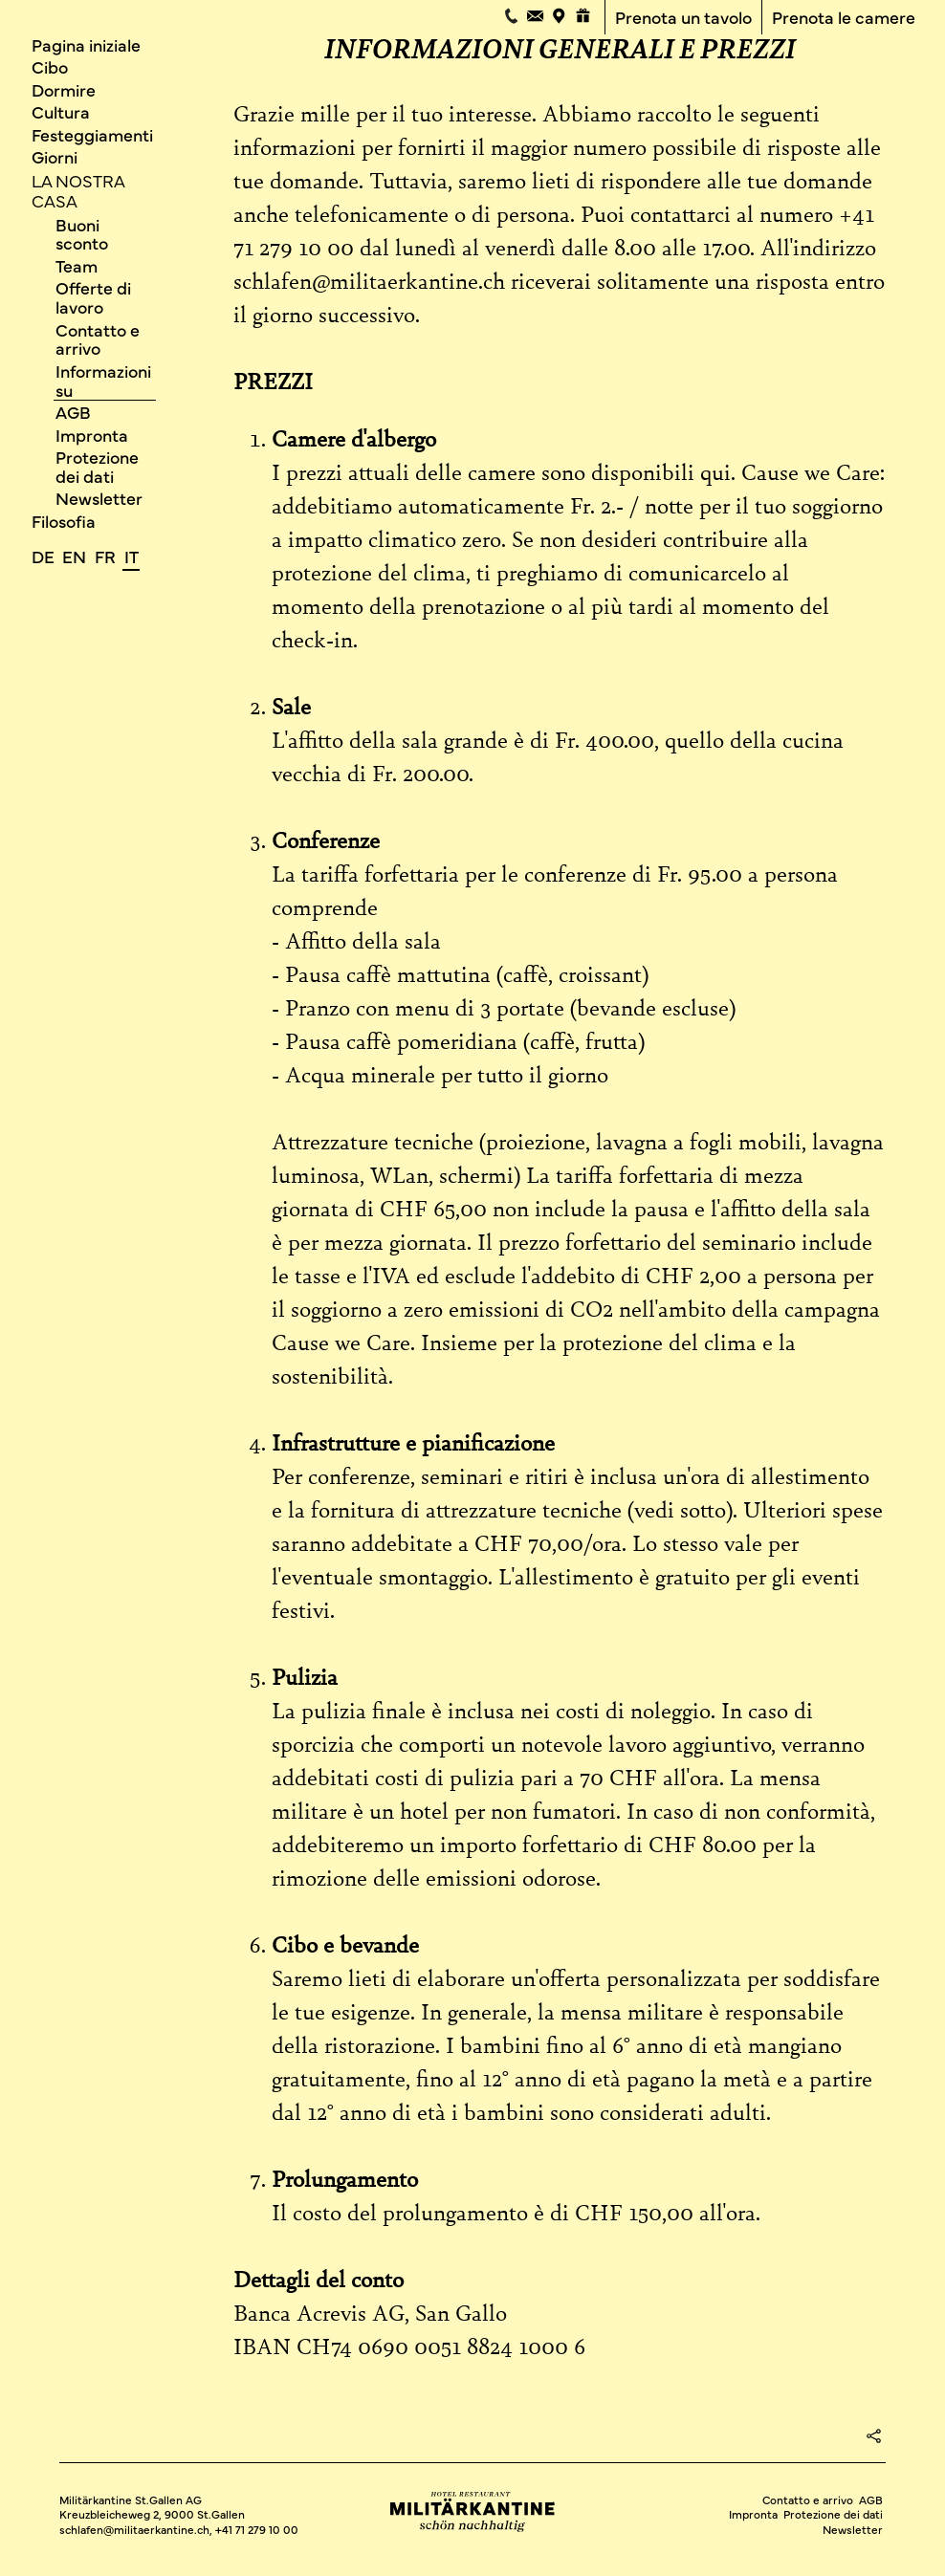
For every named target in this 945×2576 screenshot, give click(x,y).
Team (76, 265)
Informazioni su (103, 380)
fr (105, 556)
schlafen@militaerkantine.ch (134, 2529)
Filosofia (64, 521)
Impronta (91, 435)
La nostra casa (78, 190)
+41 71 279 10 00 (256, 2529)
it (131, 556)
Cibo (50, 66)
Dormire (64, 89)
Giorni (54, 156)
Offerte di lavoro (93, 297)
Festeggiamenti (92, 134)
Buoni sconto (81, 233)
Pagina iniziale (86, 44)
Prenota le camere (843, 18)
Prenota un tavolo (683, 18)
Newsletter (99, 499)
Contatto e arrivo (97, 339)
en (74, 556)
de (43, 556)
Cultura (61, 111)
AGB (73, 412)
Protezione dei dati (97, 466)
